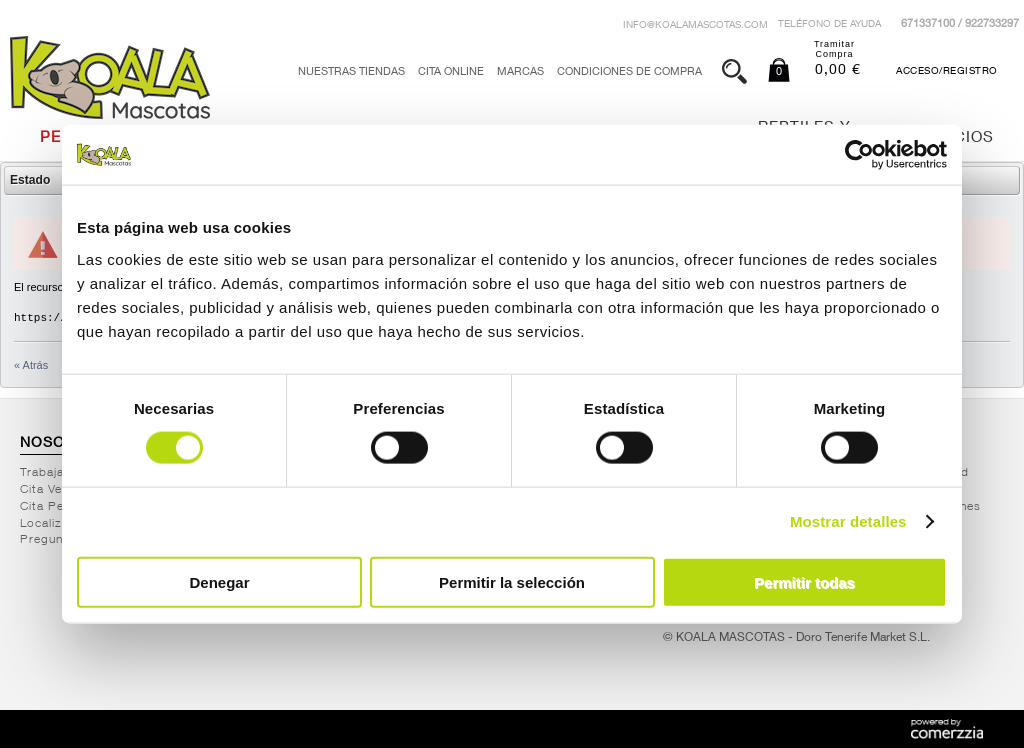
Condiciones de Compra (629, 72)
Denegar (219, 581)
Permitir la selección (512, 581)
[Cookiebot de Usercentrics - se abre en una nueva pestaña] (859, 155)
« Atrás (31, 365)
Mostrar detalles (848, 521)
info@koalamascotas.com (695, 26)
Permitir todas (804, 581)
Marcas (520, 72)
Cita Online (451, 72)
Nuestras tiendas (351, 72)
